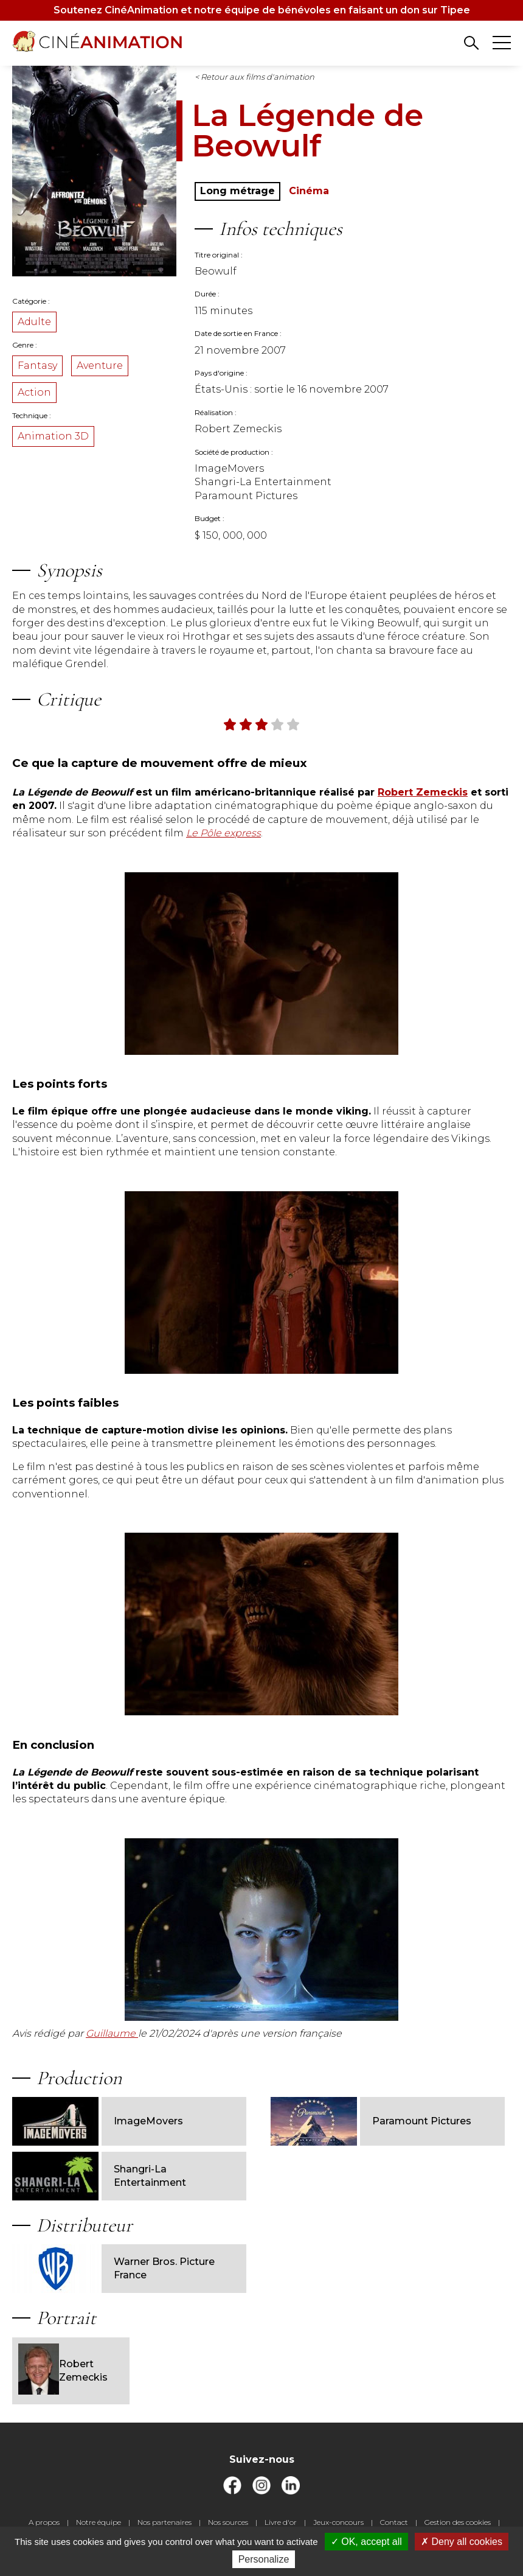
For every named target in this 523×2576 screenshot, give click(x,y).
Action (34, 392)
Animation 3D (53, 436)
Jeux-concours (338, 2522)
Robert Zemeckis (63, 2370)
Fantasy (37, 365)
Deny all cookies (461, 2541)
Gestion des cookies (457, 2522)
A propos (44, 2522)
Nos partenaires (164, 2522)
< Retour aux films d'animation (254, 77)
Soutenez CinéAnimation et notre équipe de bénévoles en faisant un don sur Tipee (262, 10)
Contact (394, 2522)
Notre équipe (98, 2522)
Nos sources (228, 2522)
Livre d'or (281, 2522)
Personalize (263, 2559)
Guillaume (112, 2033)
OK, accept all (366, 2541)
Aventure (100, 365)
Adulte (34, 321)
